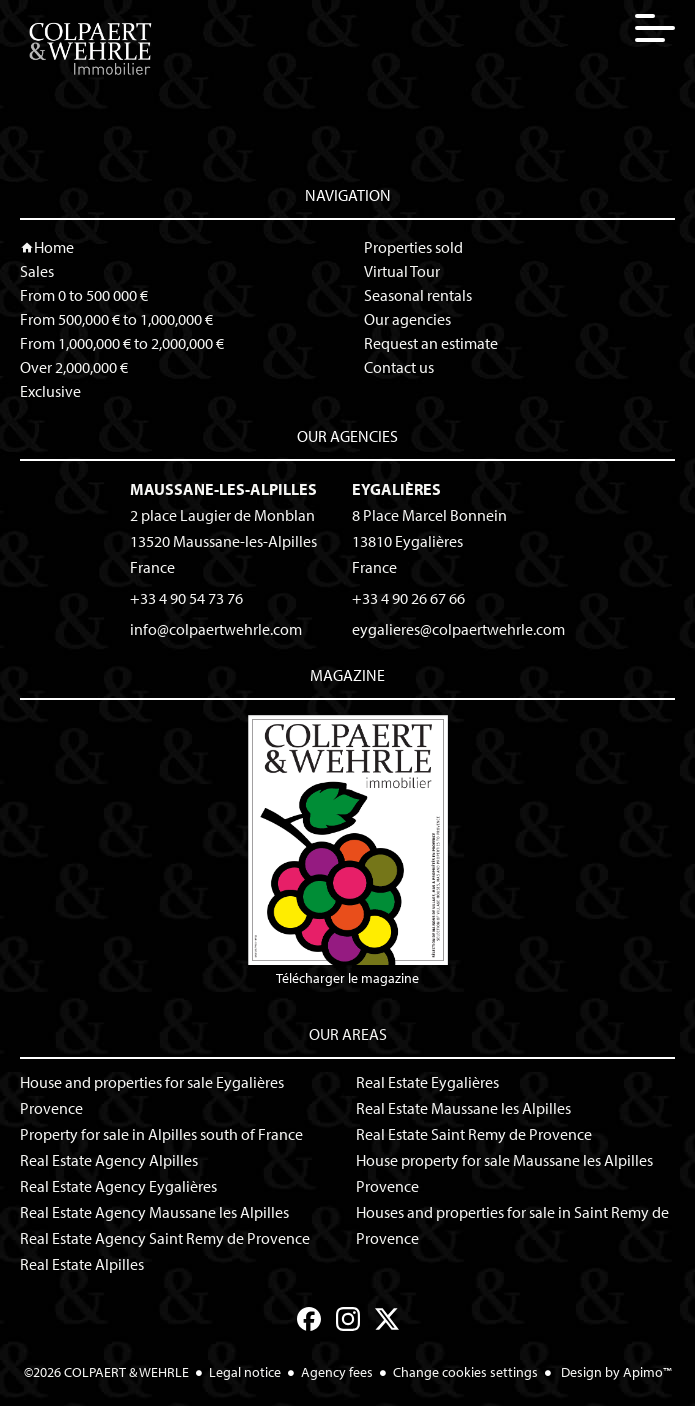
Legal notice (245, 1372)
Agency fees (337, 1372)
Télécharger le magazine (348, 851)
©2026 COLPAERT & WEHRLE (106, 1372)
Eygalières (396, 489)
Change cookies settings (465, 1372)
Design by (615, 1372)
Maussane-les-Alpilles (223, 489)
